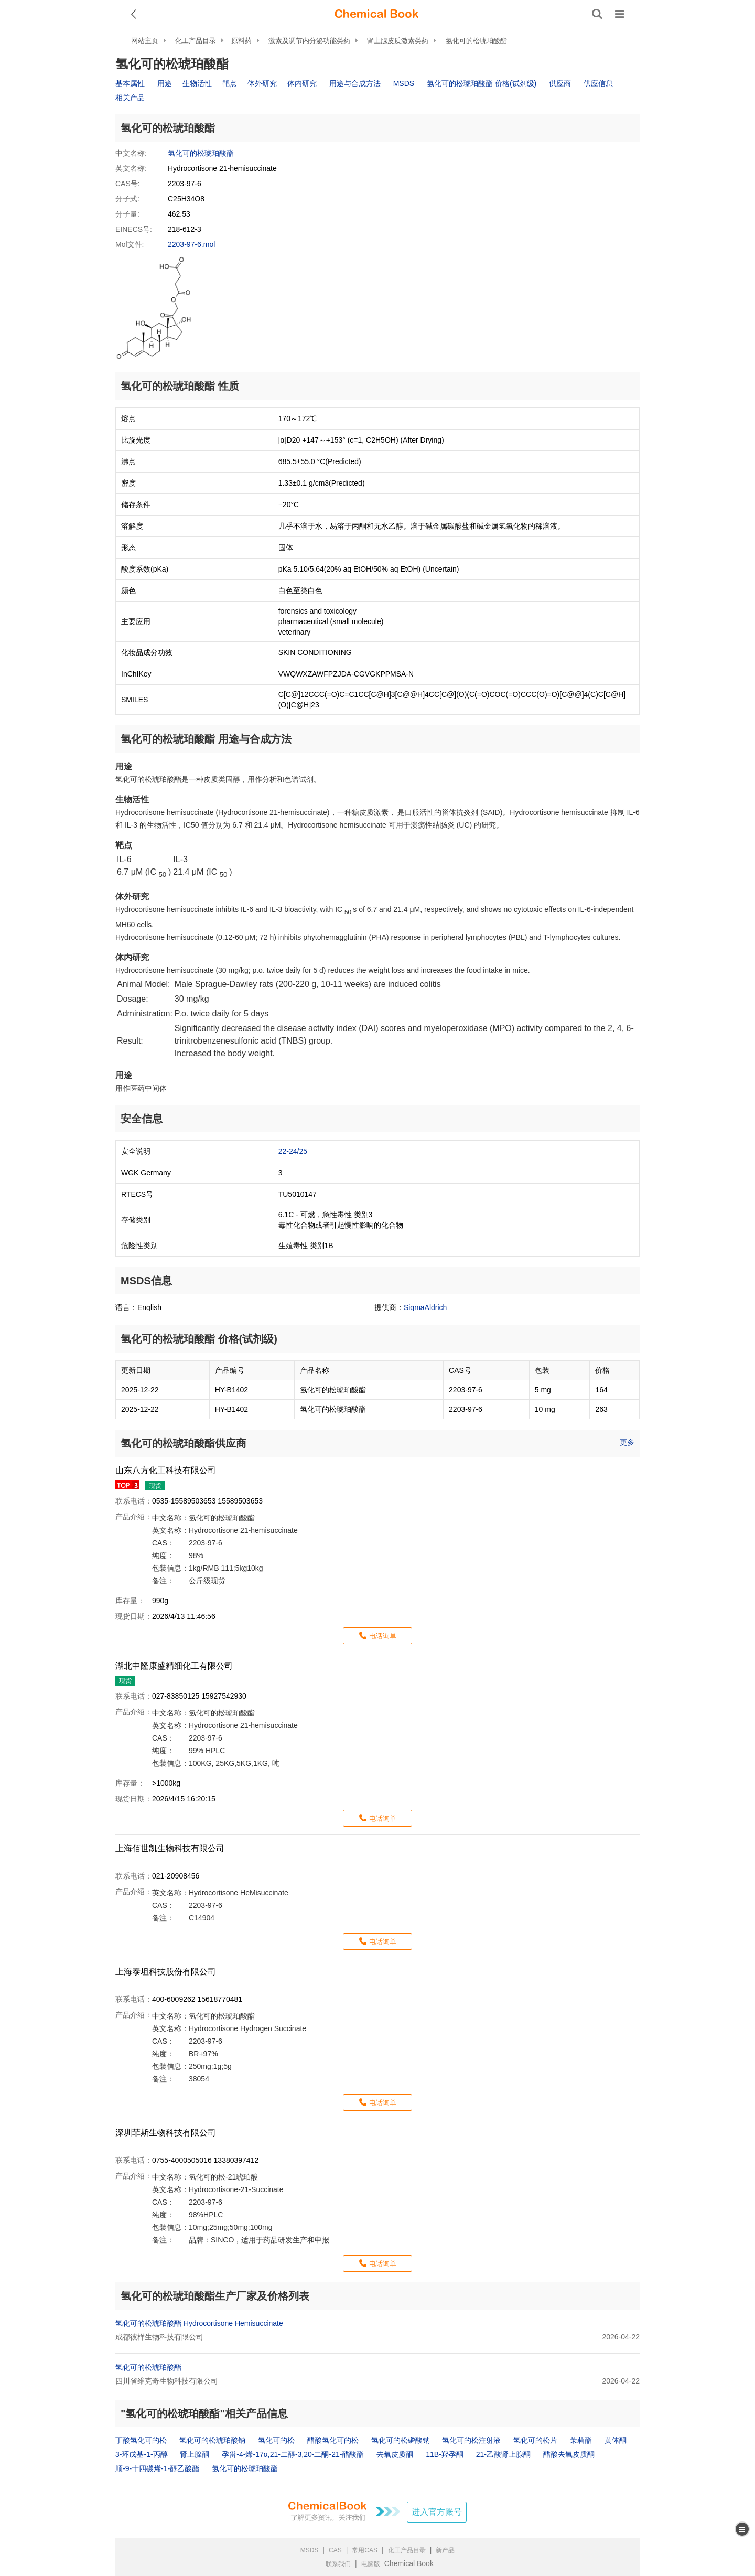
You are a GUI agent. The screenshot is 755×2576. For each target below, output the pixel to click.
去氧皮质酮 (394, 2454)
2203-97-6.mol (191, 244)
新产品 (445, 2550)
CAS (335, 2550)
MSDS (403, 83)
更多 (627, 1442)
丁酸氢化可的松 (141, 2440)
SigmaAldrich (425, 1307)
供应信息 (598, 83)
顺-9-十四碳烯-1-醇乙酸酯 (157, 2468)
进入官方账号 (437, 2511)
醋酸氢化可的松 (333, 2440)
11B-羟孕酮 (444, 2454)
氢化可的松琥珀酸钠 (212, 2440)
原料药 (241, 41)
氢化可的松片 (535, 2440)
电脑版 (370, 2564)
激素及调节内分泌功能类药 (309, 41)
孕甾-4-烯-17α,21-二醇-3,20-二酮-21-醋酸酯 (293, 2454)
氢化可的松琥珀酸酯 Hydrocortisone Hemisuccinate (199, 2323)
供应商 (560, 83)
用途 (164, 83)
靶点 (229, 83)
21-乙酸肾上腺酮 (503, 2454)
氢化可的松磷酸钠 (400, 2440)
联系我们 (338, 2564)
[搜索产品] (597, 14)
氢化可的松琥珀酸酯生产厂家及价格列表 (215, 2296)
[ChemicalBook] (376, 14)
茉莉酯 (581, 2440)
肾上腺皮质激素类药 (397, 41)
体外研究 (262, 83)
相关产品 (130, 97)
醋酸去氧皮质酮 (569, 2454)
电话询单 (382, 1636)
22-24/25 (292, 1151)
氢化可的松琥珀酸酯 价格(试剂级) (481, 83)
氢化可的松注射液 (471, 2440)
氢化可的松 (276, 2440)
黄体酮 (616, 2440)
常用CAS (365, 2550)
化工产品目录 (195, 41)
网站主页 (144, 41)
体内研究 (302, 83)
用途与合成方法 (355, 83)
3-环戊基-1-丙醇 (141, 2454)
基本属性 (130, 83)
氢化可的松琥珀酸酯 (476, 41)
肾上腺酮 (194, 2454)
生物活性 (197, 83)
